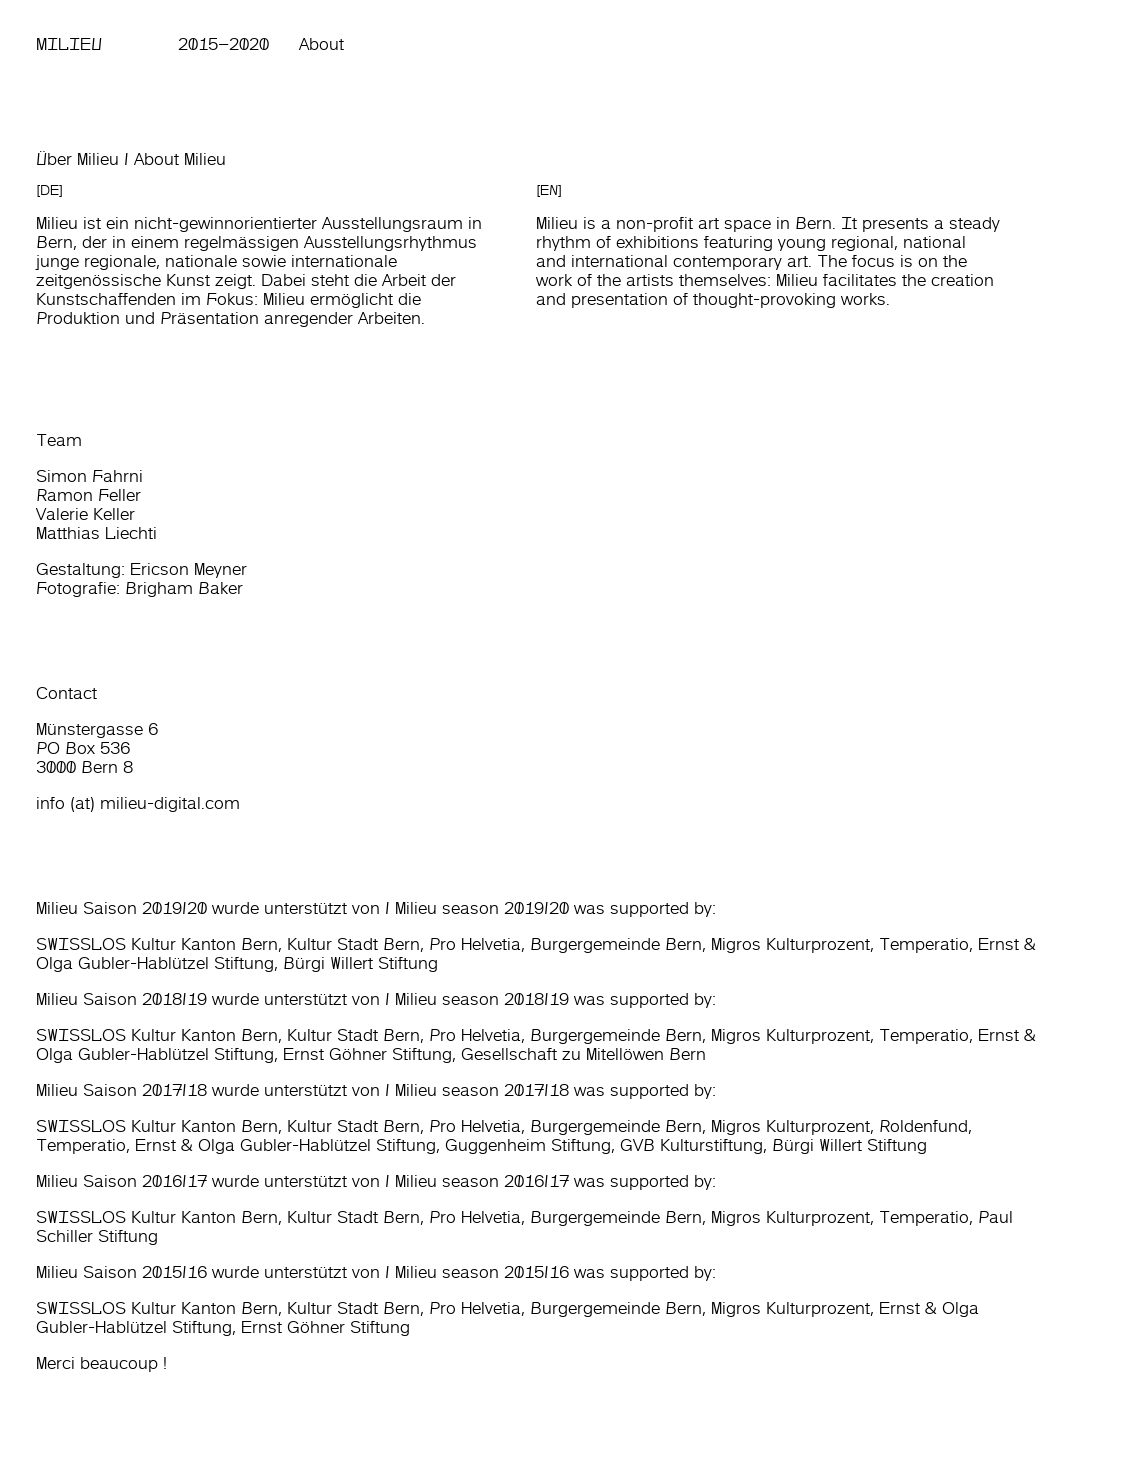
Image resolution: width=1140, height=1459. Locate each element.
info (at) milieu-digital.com (138, 803)
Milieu (69, 44)
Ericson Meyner (188, 569)
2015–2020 (223, 44)
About (321, 44)
